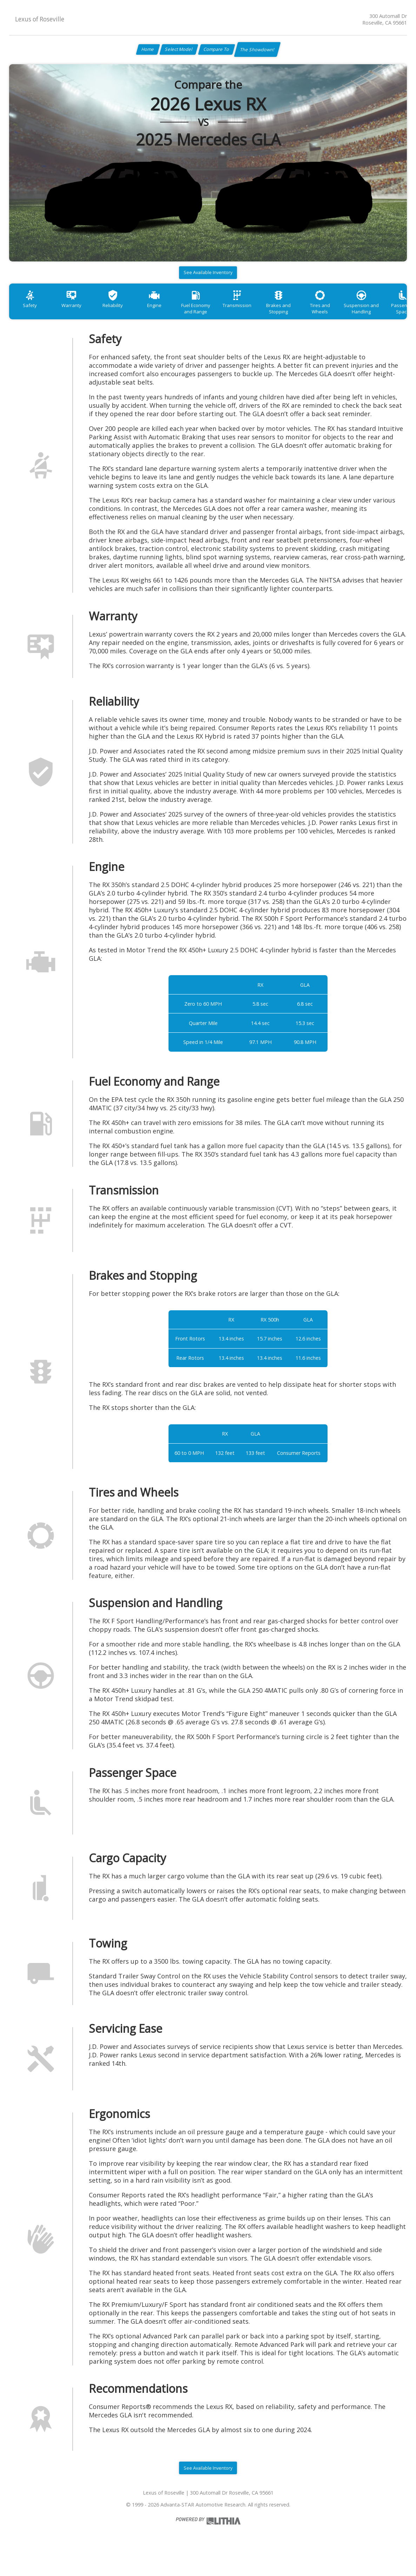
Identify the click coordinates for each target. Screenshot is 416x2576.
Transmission (259, 312)
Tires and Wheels (350, 312)
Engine (168, 312)
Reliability (123, 312)
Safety (32, 312)
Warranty (77, 312)
